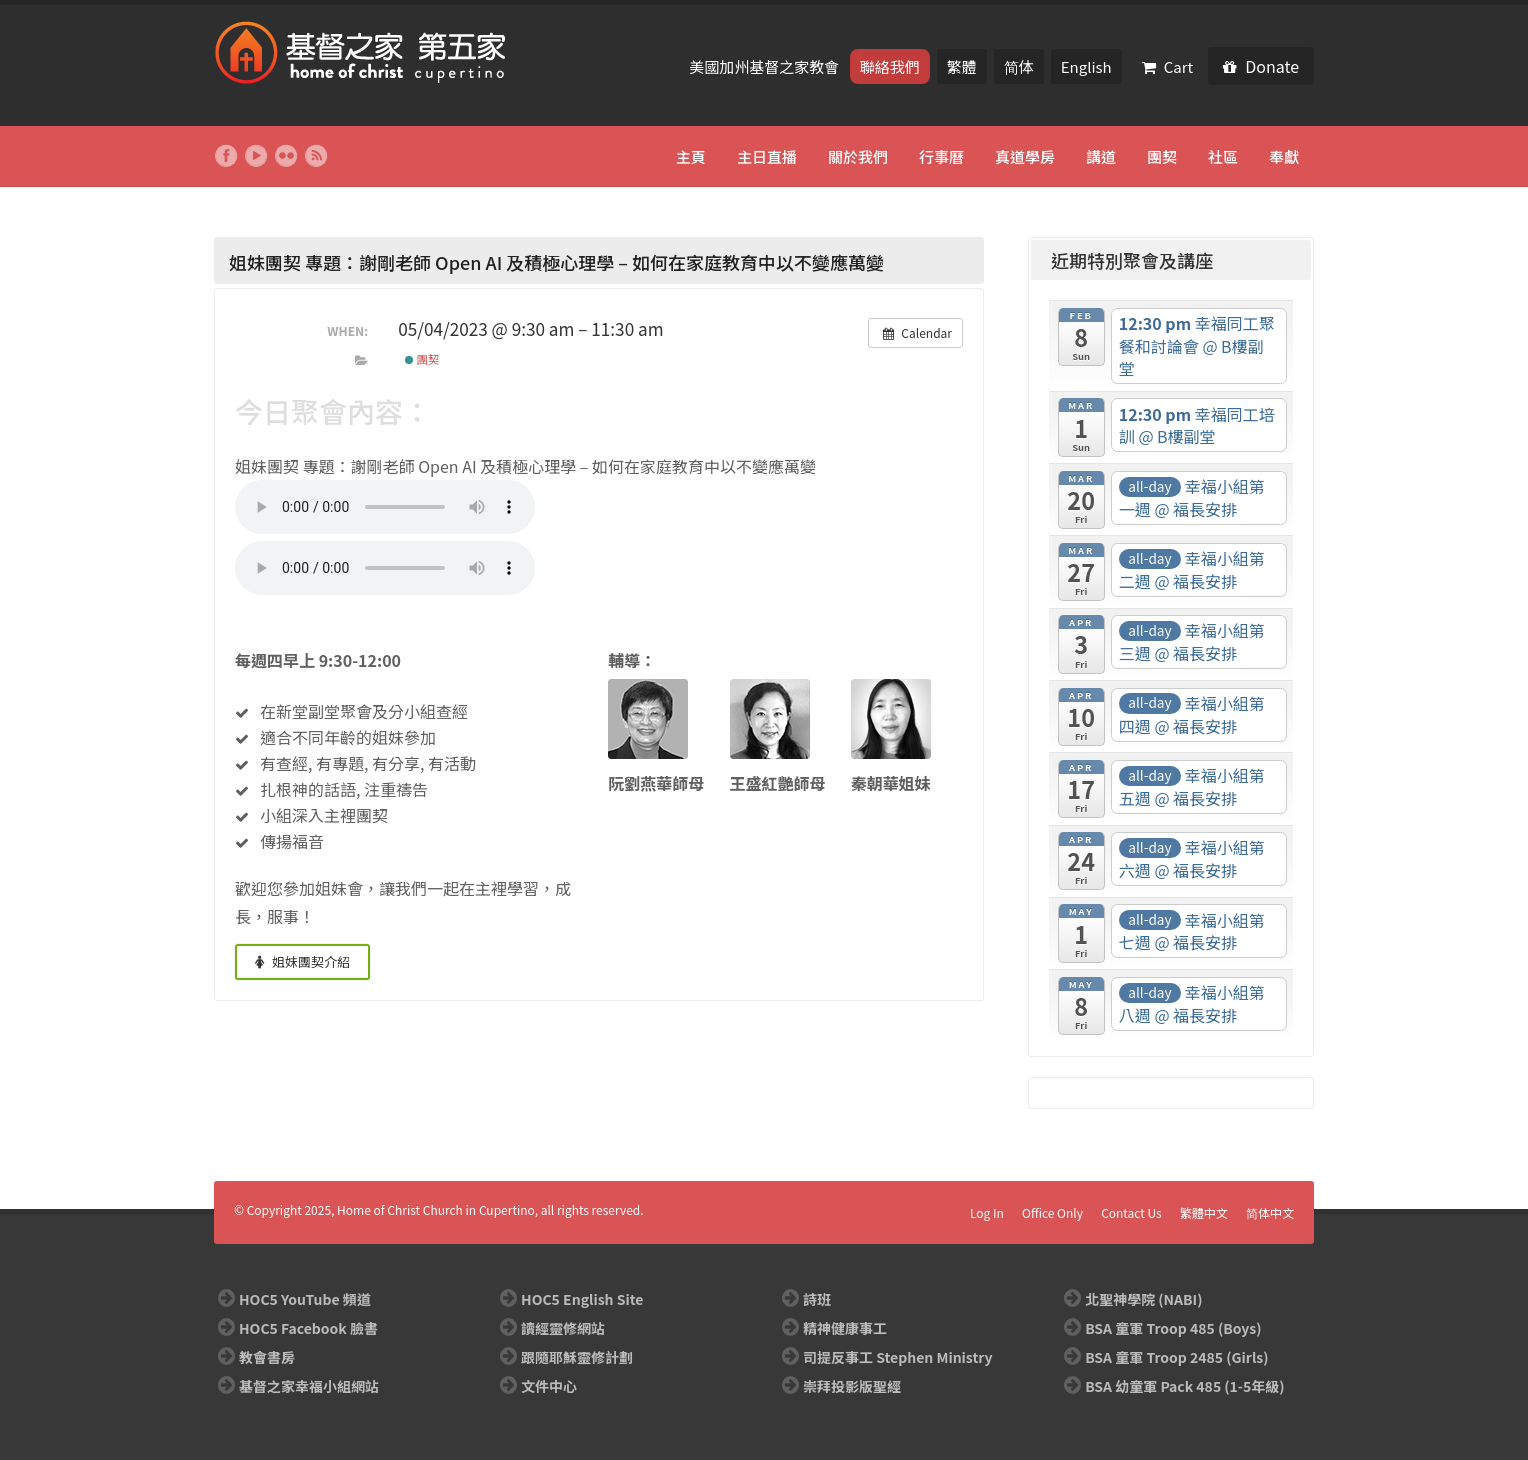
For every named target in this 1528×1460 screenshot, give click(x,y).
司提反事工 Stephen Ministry (897, 1357)
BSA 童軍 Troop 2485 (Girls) (1176, 1357)
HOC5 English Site (582, 1299)
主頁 (691, 156)
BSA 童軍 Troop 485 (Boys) (1173, 1328)
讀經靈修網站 (563, 1328)
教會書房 (267, 1357)
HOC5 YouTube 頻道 (305, 1299)
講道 (1101, 156)
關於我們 (858, 156)
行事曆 (941, 156)
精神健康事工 (845, 1328)
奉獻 (1284, 156)
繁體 (962, 66)
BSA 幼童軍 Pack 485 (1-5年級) (1184, 1386)
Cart (1168, 66)
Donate (1261, 66)
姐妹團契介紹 (302, 961)
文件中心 (549, 1386)
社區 (1223, 156)
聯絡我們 (890, 66)
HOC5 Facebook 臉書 (308, 1328)
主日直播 (767, 156)
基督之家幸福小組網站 (309, 1386)
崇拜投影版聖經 (852, 1386)
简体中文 (1270, 1212)
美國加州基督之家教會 (765, 66)
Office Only (1052, 1212)
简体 (1019, 66)
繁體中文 (1204, 1212)
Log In (987, 1212)
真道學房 (1025, 156)
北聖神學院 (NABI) (1143, 1299)
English (1086, 66)
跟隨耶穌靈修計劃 (577, 1357)
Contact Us (1131, 1212)
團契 (1162, 156)
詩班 (817, 1299)
